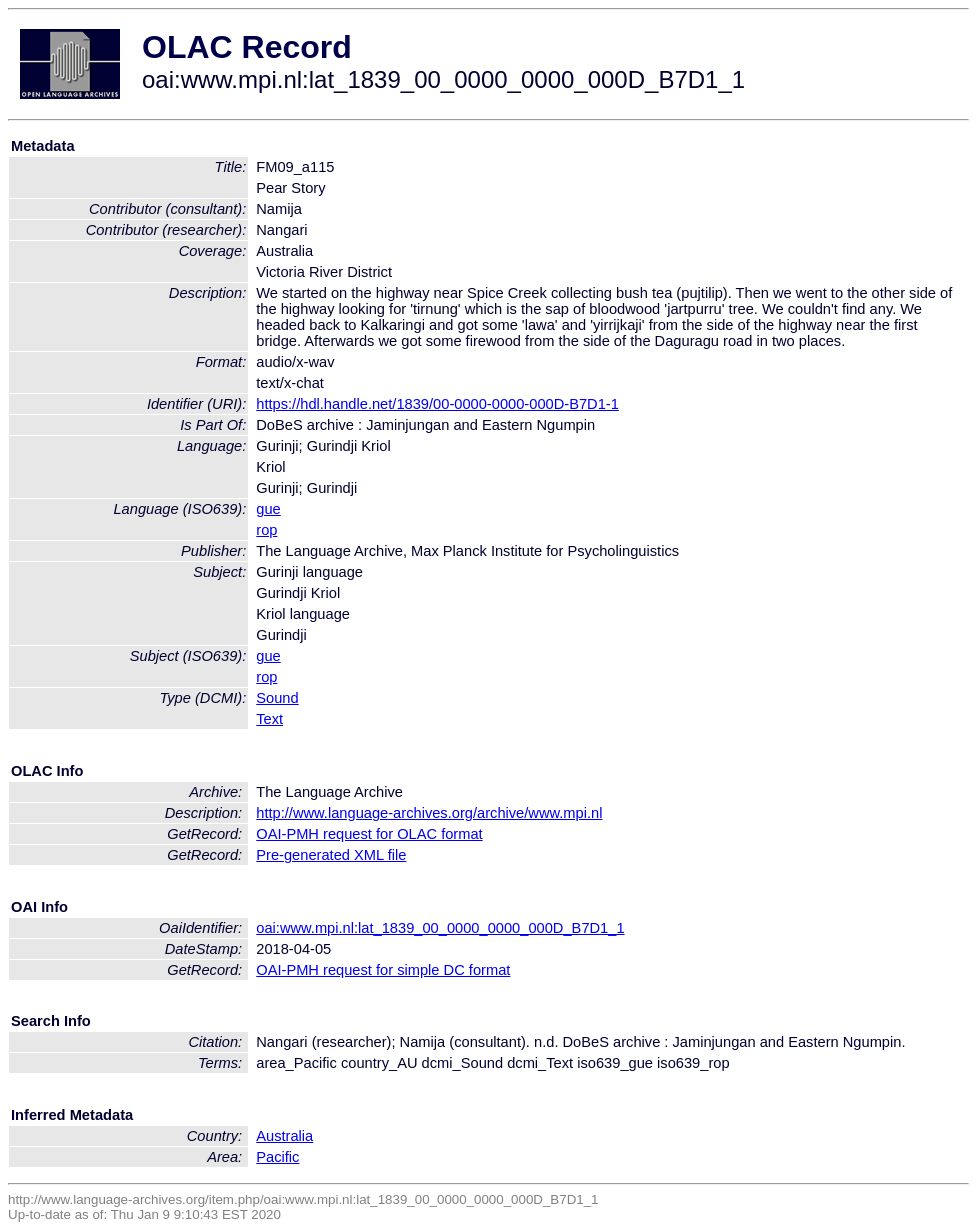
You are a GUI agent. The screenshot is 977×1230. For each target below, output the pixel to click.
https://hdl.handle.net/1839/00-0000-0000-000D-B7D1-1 (437, 404)
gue (268, 509)
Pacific (277, 1157)
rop (266, 530)
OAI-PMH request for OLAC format (369, 834)
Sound (277, 698)
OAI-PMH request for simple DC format (383, 970)
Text (269, 719)
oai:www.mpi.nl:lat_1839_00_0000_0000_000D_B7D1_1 (440, 928)
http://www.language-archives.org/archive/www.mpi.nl (429, 813)
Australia (284, 1136)
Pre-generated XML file (331, 855)
